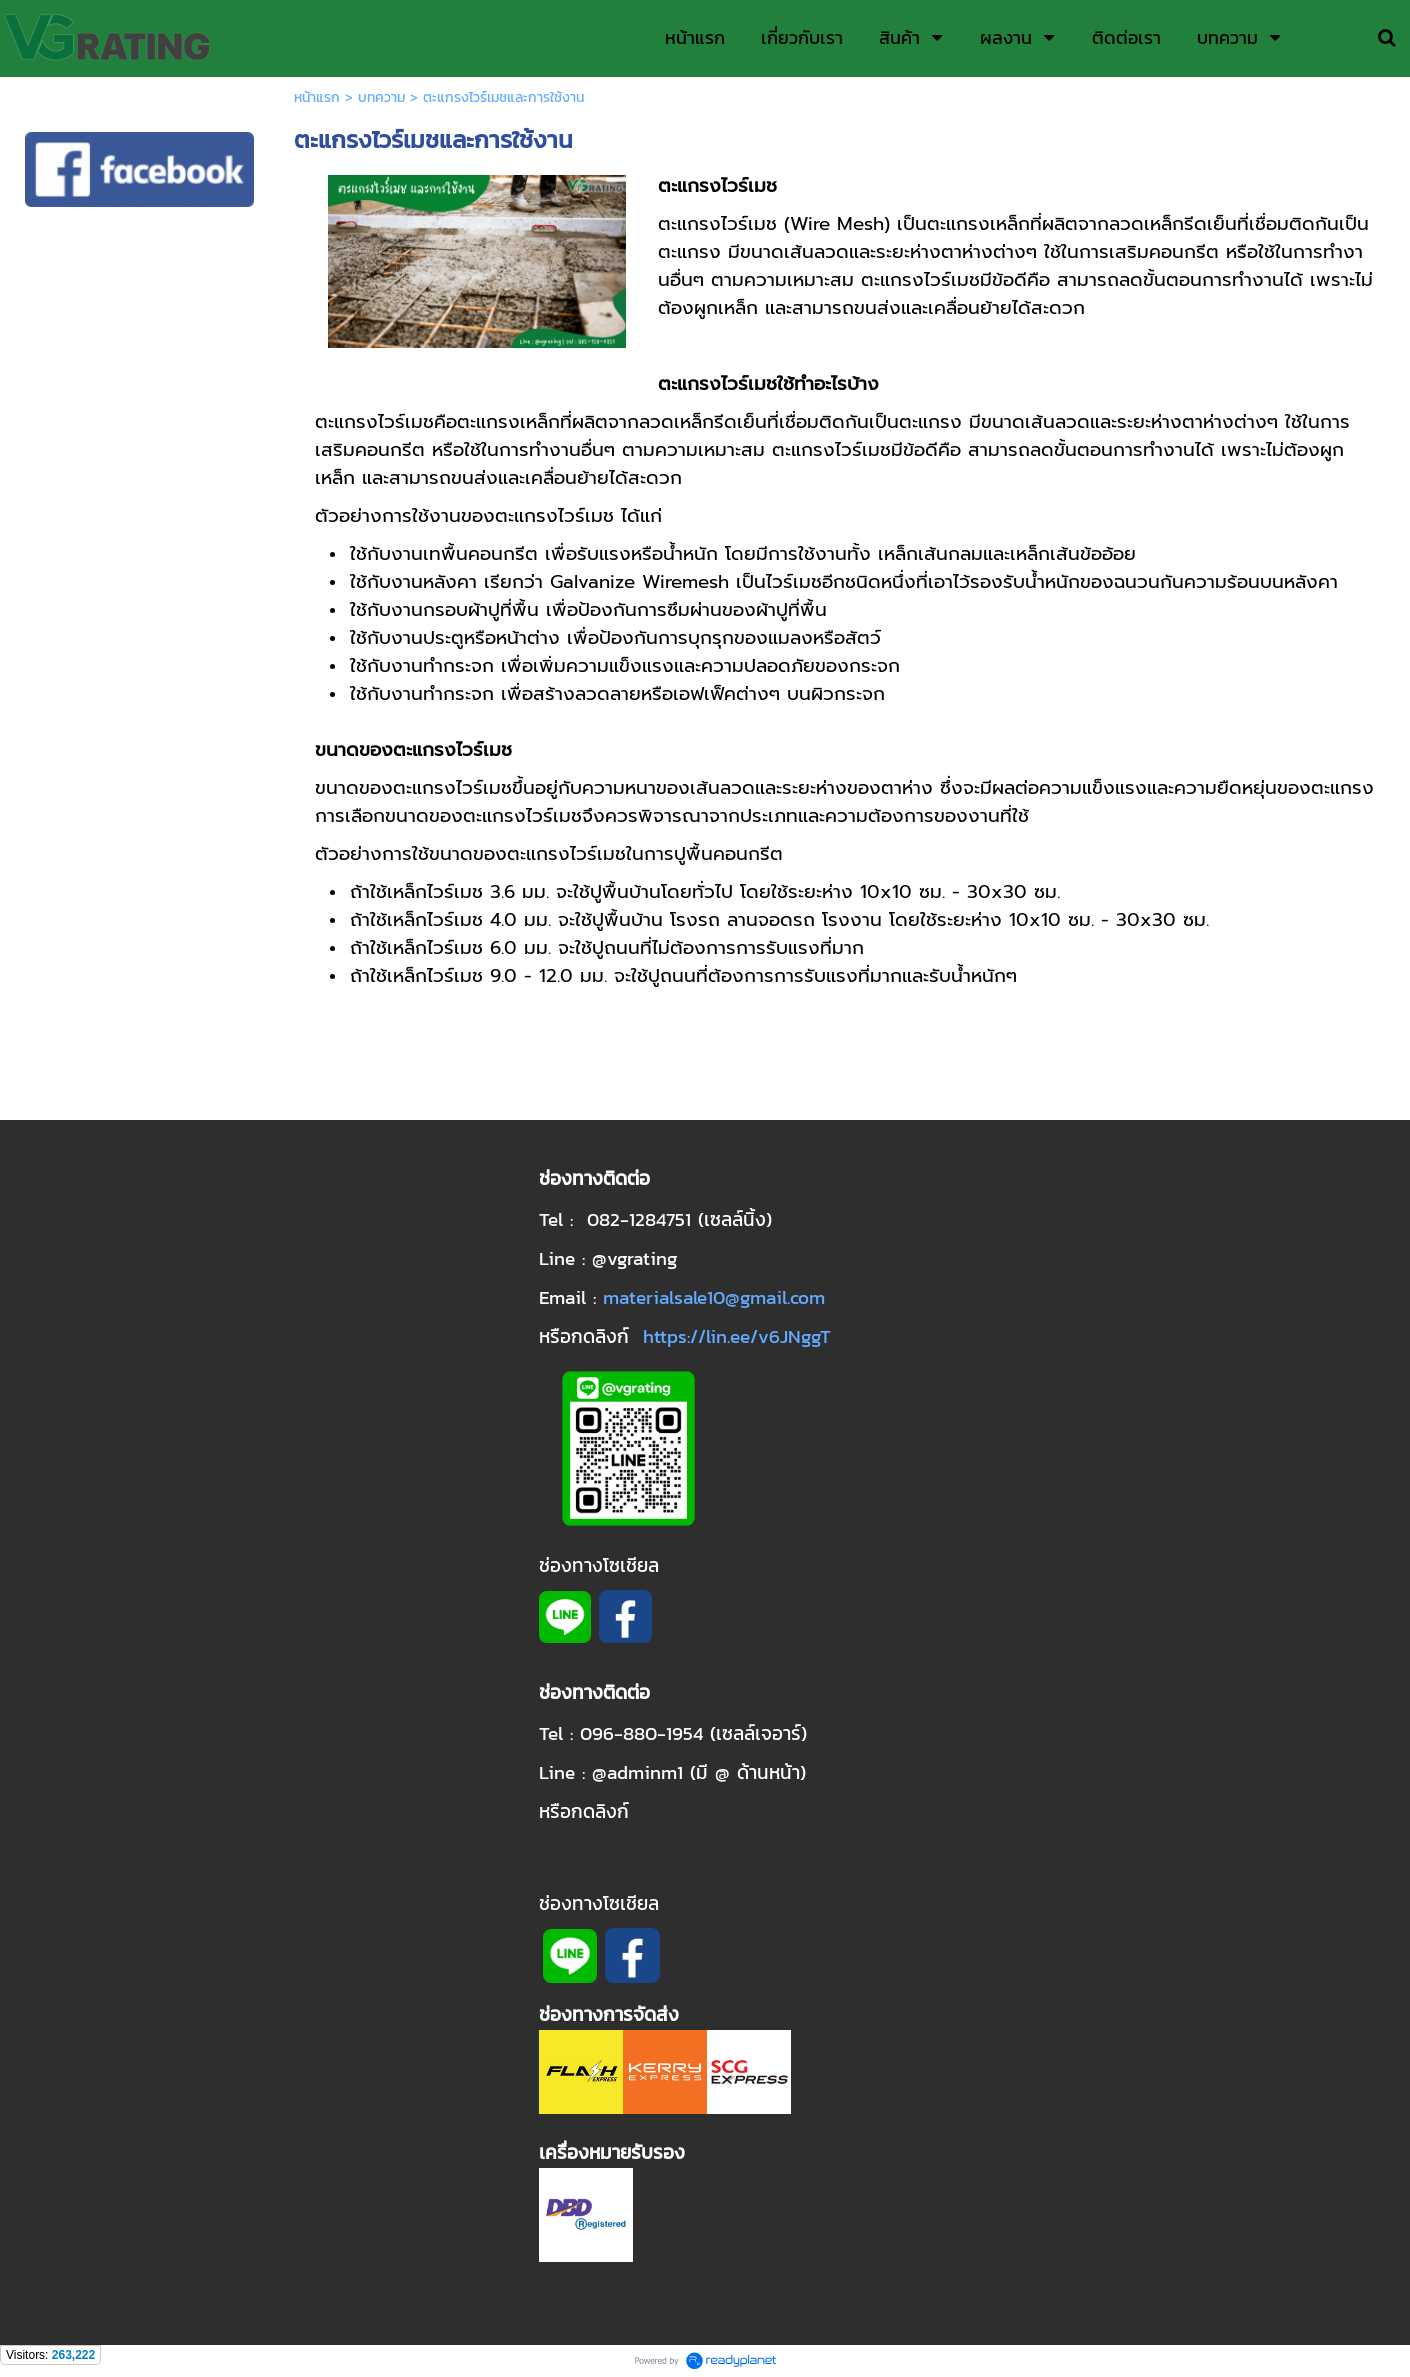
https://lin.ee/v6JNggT (737, 1336)
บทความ (381, 97)
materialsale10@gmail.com (714, 1297)
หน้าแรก (317, 97)
